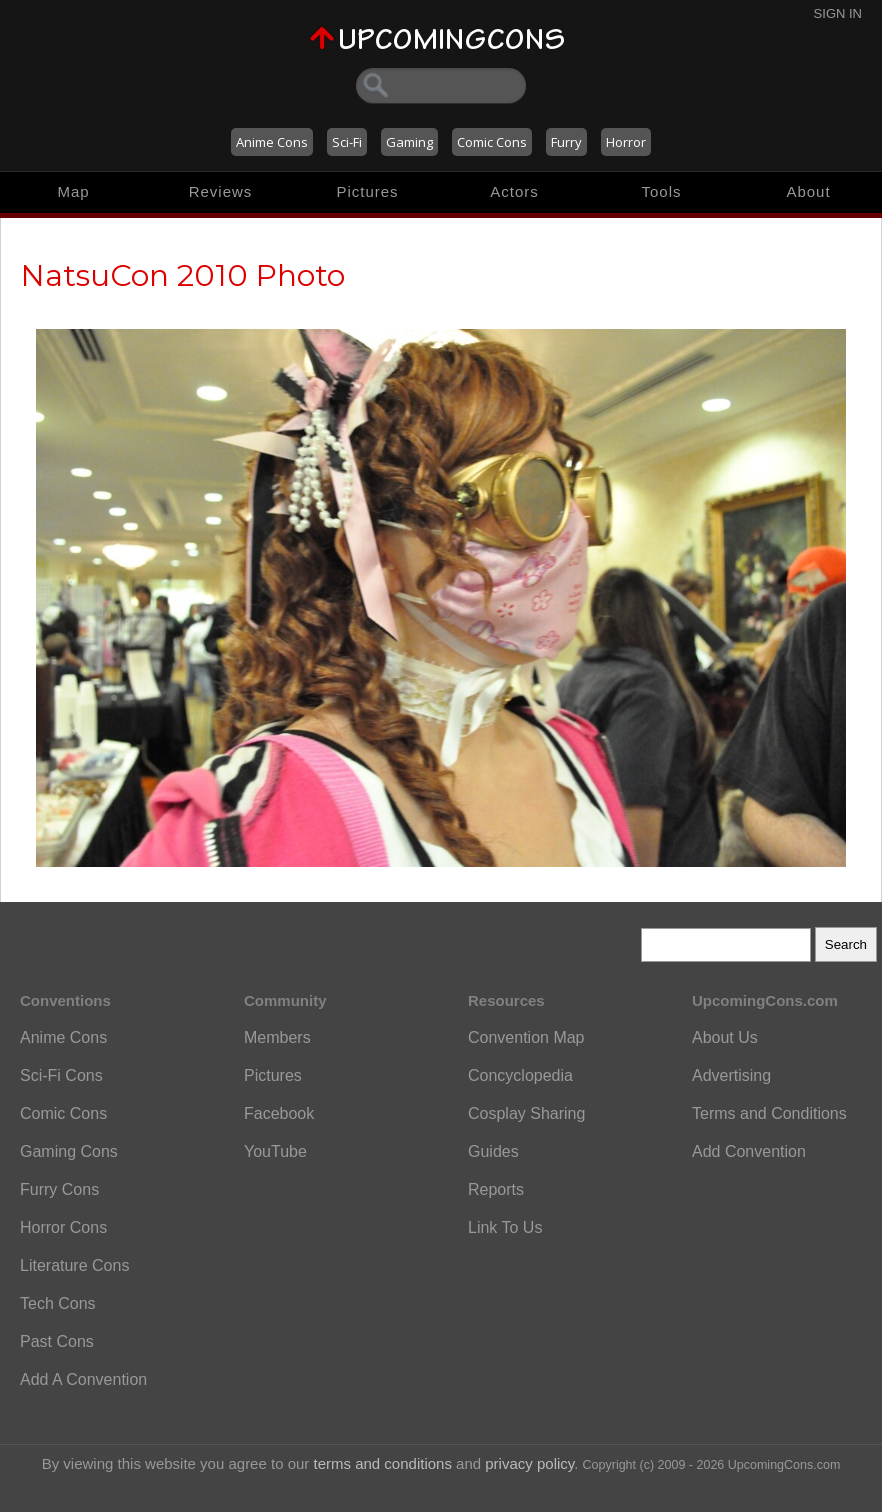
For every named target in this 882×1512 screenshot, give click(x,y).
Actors (514, 191)
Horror (626, 142)
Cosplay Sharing (526, 1113)
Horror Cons (63, 1227)
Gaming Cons (69, 1151)
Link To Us (505, 1227)
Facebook (279, 1113)
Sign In (838, 13)
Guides (493, 1151)
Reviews (221, 191)
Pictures (367, 191)
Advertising (731, 1075)
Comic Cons (492, 142)
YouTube (275, 1151)
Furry (566, 142)
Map (73, 191)
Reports (496, 1189)
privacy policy (529, 1463)
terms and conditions (383, 1463)
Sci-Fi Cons (61, 1075)
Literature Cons (74, 1265)
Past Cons (57, 1341)
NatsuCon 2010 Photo (183, 275)
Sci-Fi (347, 142)
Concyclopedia (520, 1075)
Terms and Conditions (769, 1113)
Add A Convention (83, 1379)
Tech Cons (58, 1303)
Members (277, 1037)
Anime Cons (272, 142)
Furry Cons (59, 1189)
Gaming (409, 142)
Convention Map (526, 1037)
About (808, 191)
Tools (661, 191)
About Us (725, 1037)
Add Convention (749, 1151)
